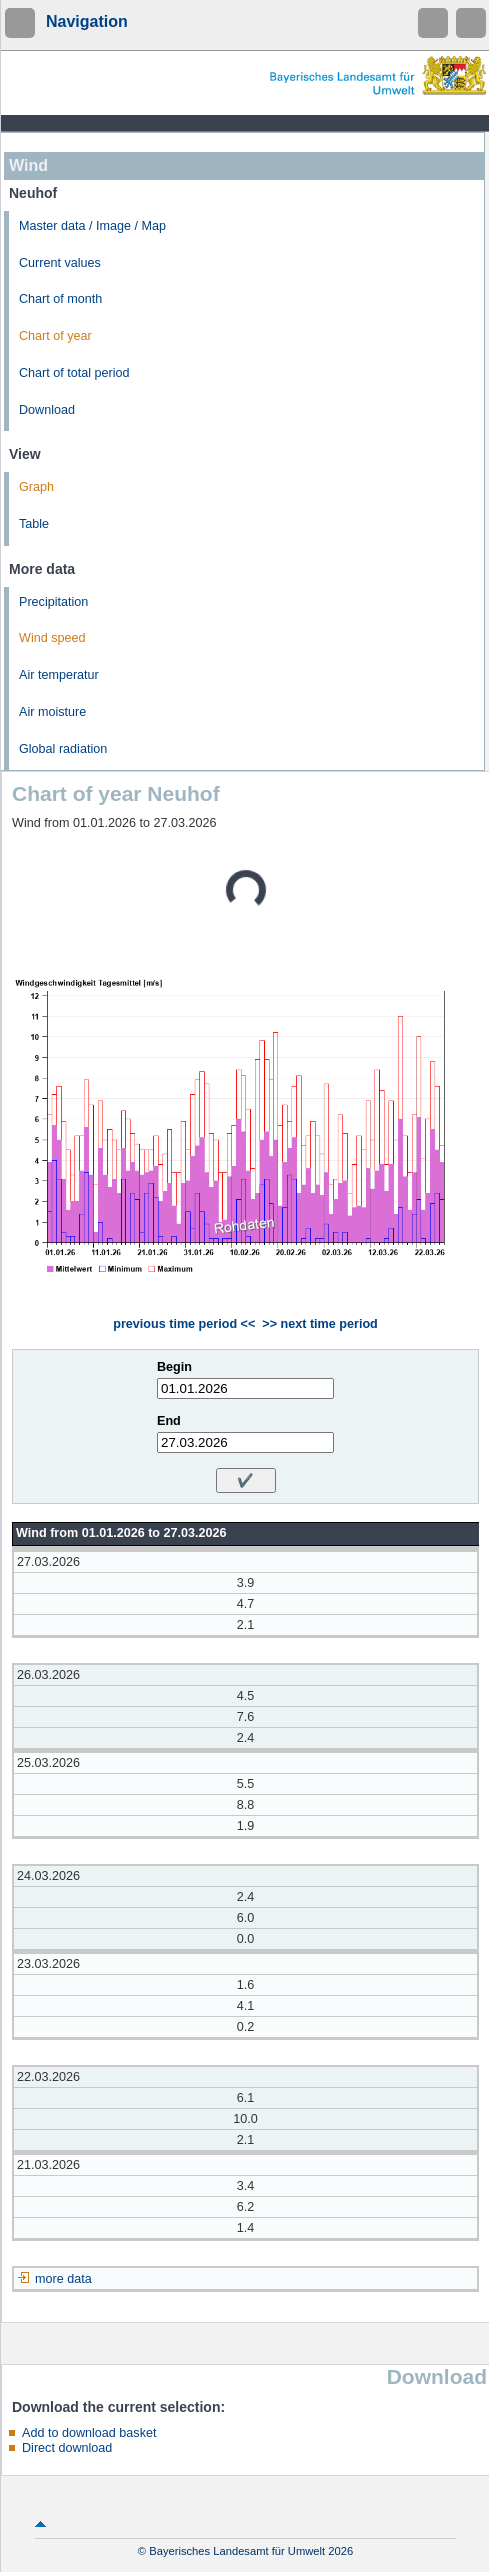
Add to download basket (89, 2433)
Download (47, 410)
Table (34, 524)
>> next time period (319, 1324)
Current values (60, 263)
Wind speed (52, 638)
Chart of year (55, 336)
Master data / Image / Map (92, 226)
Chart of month (60, 299)
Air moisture (52, 712)
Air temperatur (59, 675)
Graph (36, 487)
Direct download (67, 2448)
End (169, 1421)
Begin (174, 1367)
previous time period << (184, 1324)
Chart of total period (74, 373)
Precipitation (53, 602)
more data (63, 2279)
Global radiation (63, 749)
